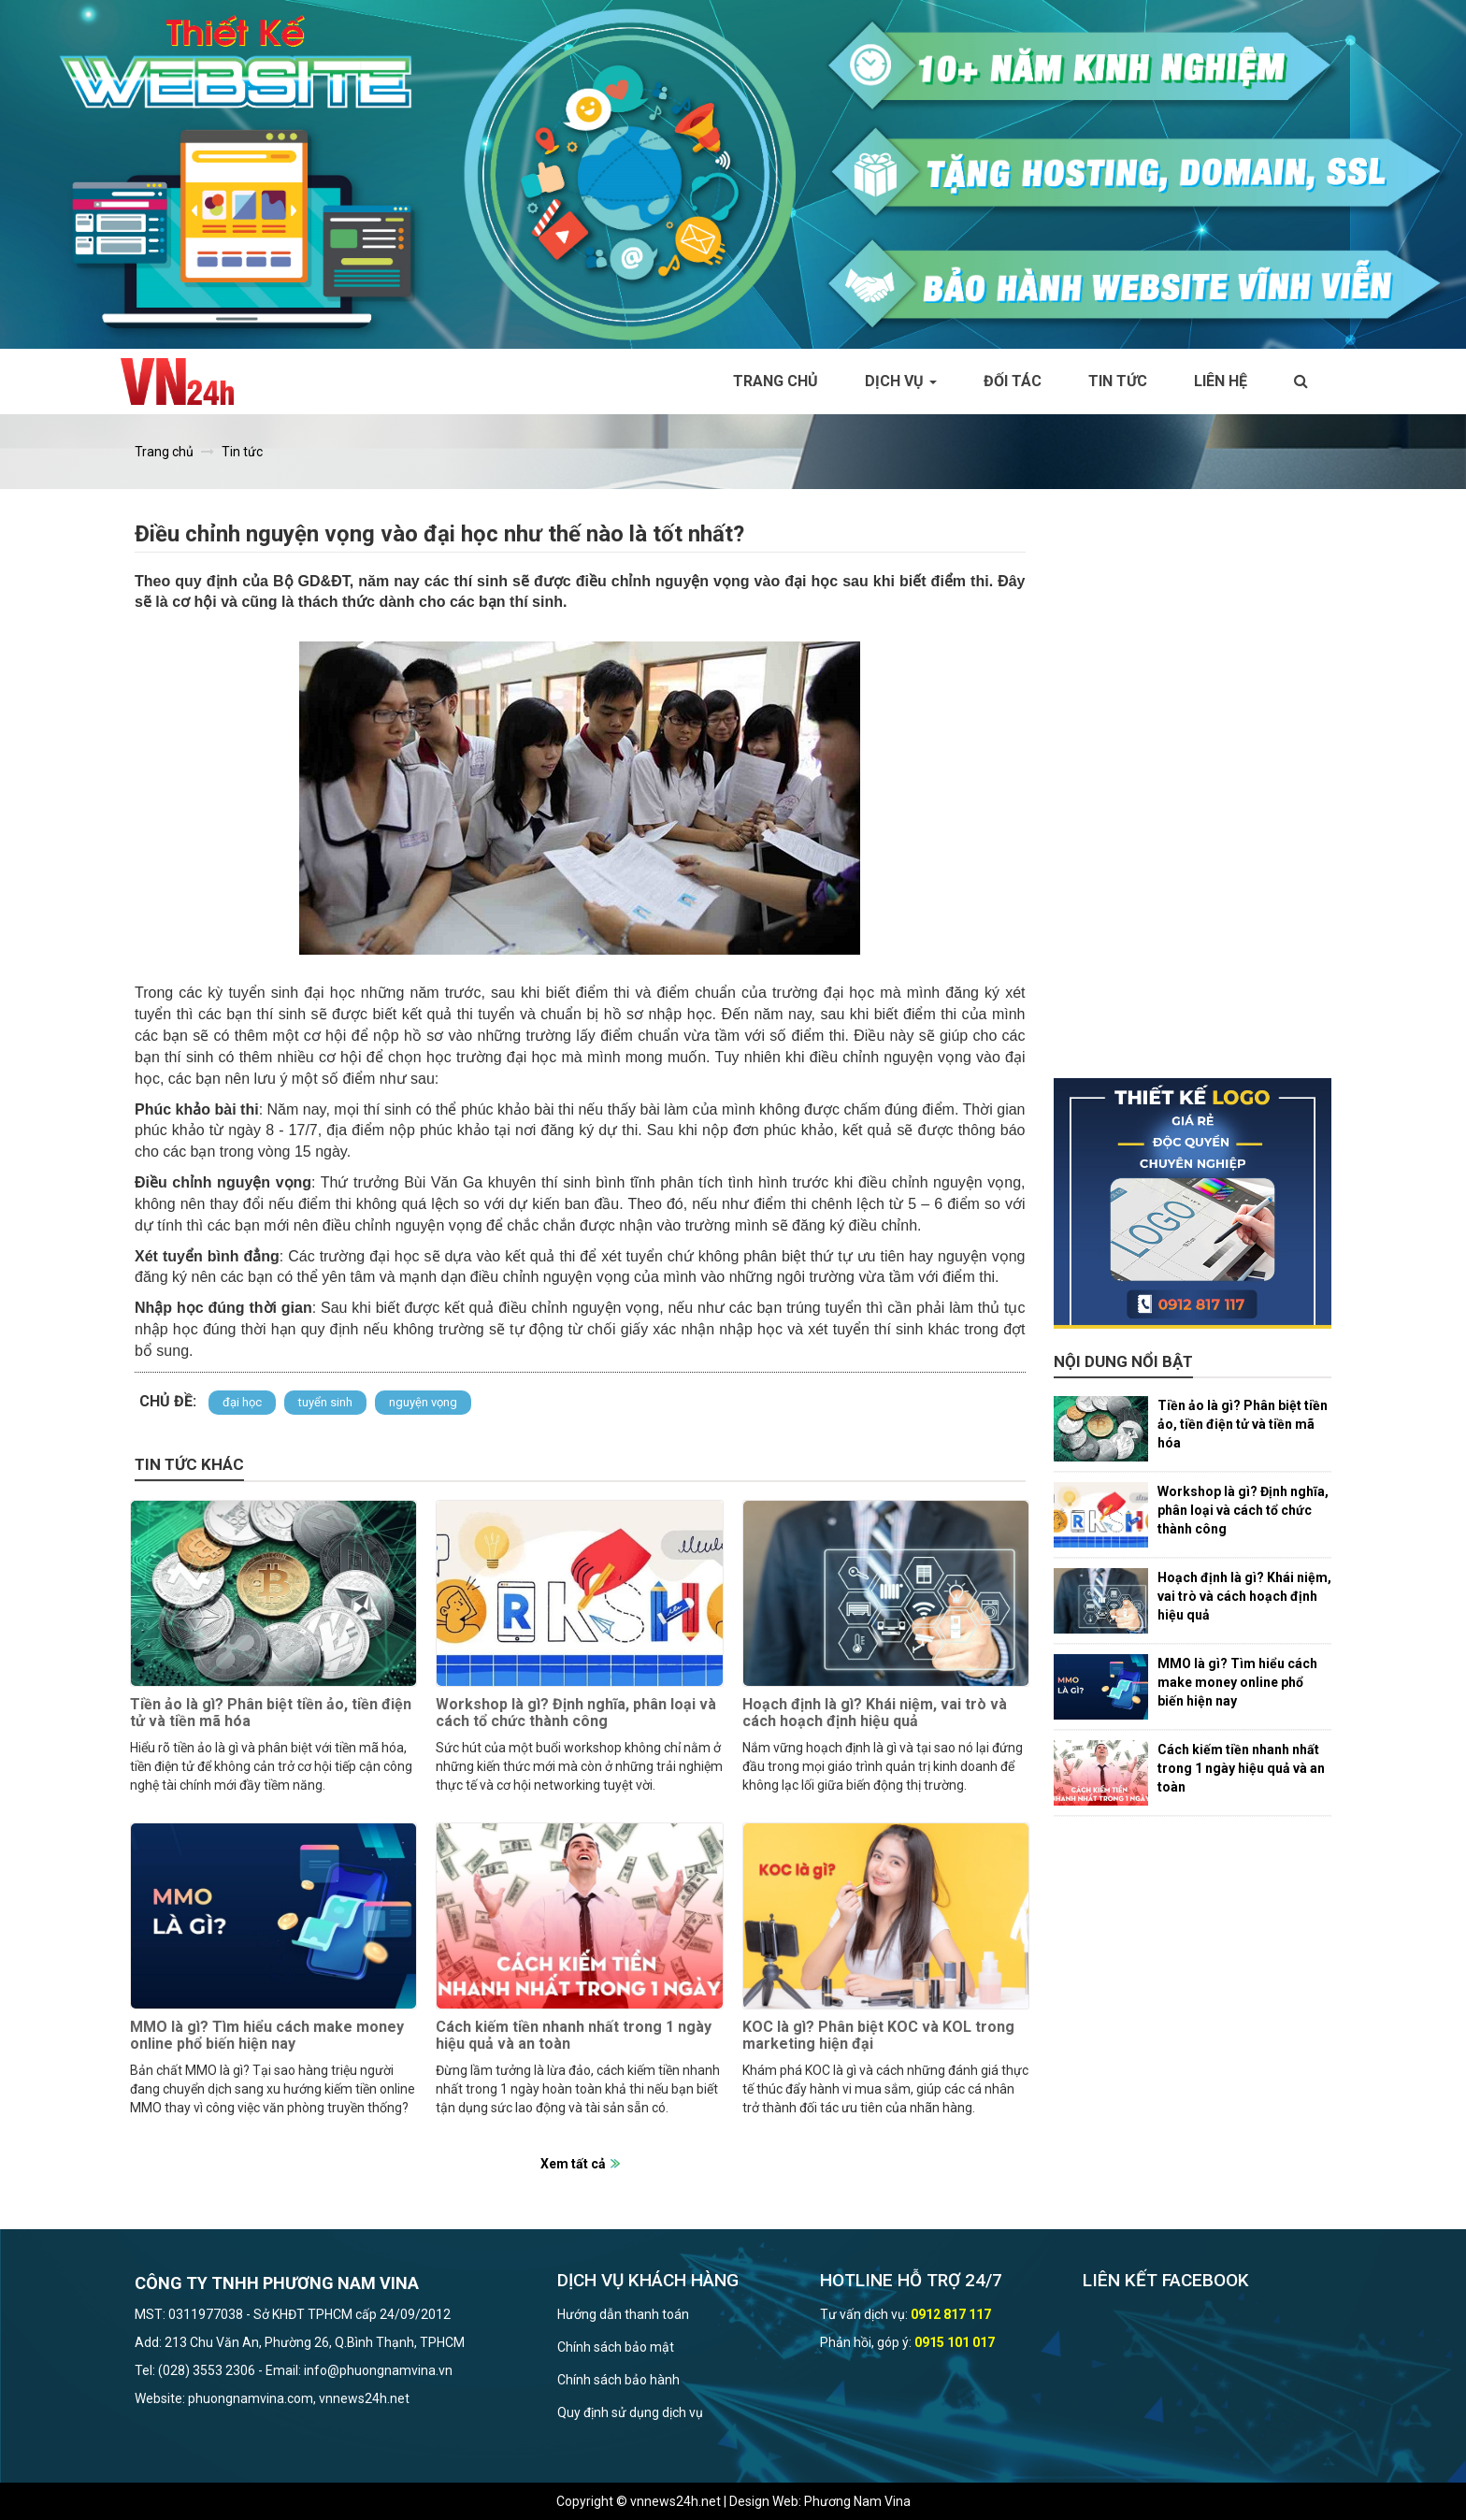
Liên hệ (1220, 381)
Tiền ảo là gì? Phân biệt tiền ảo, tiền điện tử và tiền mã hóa (270, 1712)
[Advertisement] (1193, 797)
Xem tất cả (573, 2163)
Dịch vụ (901, 381)
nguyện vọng (423, 1402)
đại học (242, 1402)
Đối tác (1013, 381)
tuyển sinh (325, 1402)
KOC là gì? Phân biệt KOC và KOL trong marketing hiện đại (878, 2035)
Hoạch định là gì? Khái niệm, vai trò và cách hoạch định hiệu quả (874, 1712)
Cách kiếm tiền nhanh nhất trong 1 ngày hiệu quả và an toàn (573, 2035)
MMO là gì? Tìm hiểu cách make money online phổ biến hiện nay (267, 2035)
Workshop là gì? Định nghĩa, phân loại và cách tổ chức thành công (576, 1712)
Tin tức (1117, 381)
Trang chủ (775, 381)
